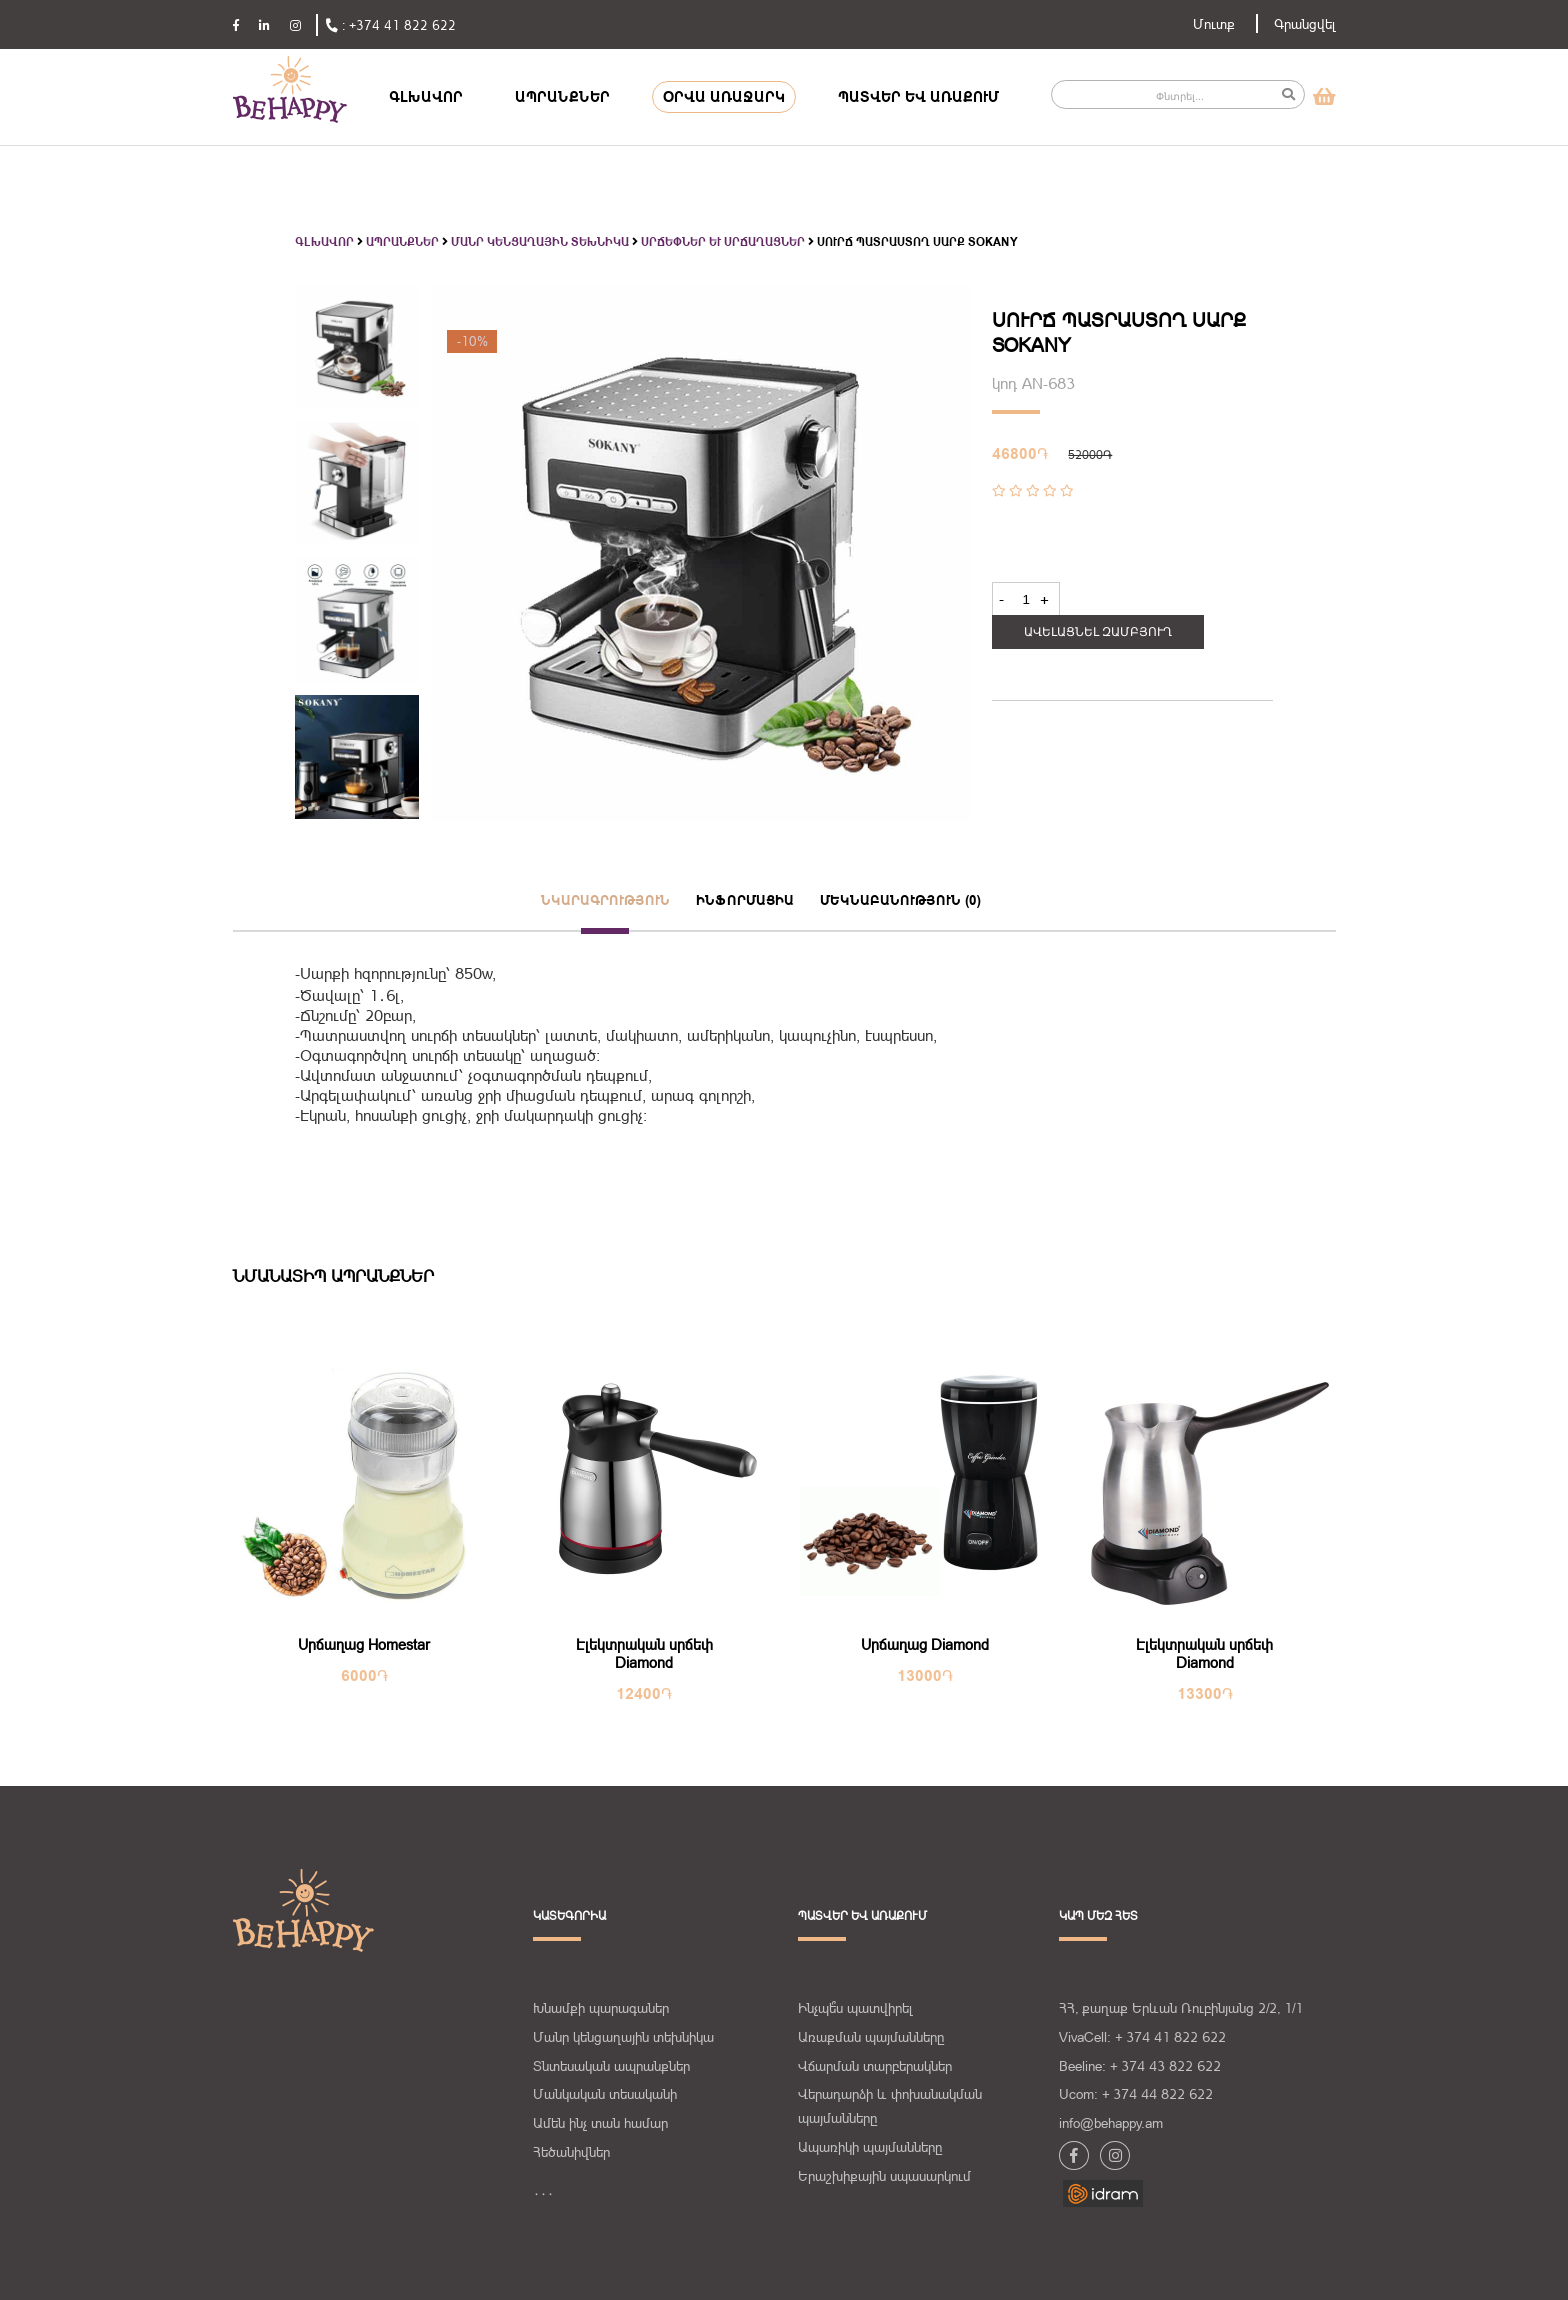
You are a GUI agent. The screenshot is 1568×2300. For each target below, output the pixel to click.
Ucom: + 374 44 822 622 (1136, 2094)
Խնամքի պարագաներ (601, 2008)
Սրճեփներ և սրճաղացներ (723, 242)
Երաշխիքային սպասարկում (884, 2176)
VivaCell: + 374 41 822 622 (1142, 2037)
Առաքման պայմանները (871, 2037)
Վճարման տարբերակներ (875, 2066)
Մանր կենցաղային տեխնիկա (540, 242)
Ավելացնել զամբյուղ (1098, 632)
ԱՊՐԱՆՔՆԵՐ (562, 97)
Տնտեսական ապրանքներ (611, 2066)
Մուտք (1214, 24)
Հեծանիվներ (571, 2152)
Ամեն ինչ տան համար (600, 2123)
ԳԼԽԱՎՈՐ (426, 97)
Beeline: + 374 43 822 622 (1140, 2066)
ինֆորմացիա (745, 900)
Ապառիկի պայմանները (870, 2147)
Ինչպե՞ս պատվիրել (855, 2008)
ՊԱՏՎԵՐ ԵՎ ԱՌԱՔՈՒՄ (918, 97)
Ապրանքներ (402, 242)
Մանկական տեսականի (605, 2094)
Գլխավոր (324, 242)
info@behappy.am (1111, 2123)
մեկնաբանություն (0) (900, 900)
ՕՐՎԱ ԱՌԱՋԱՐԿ (724, 97)
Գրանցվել (1305, 24)
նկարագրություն (605, 900)
